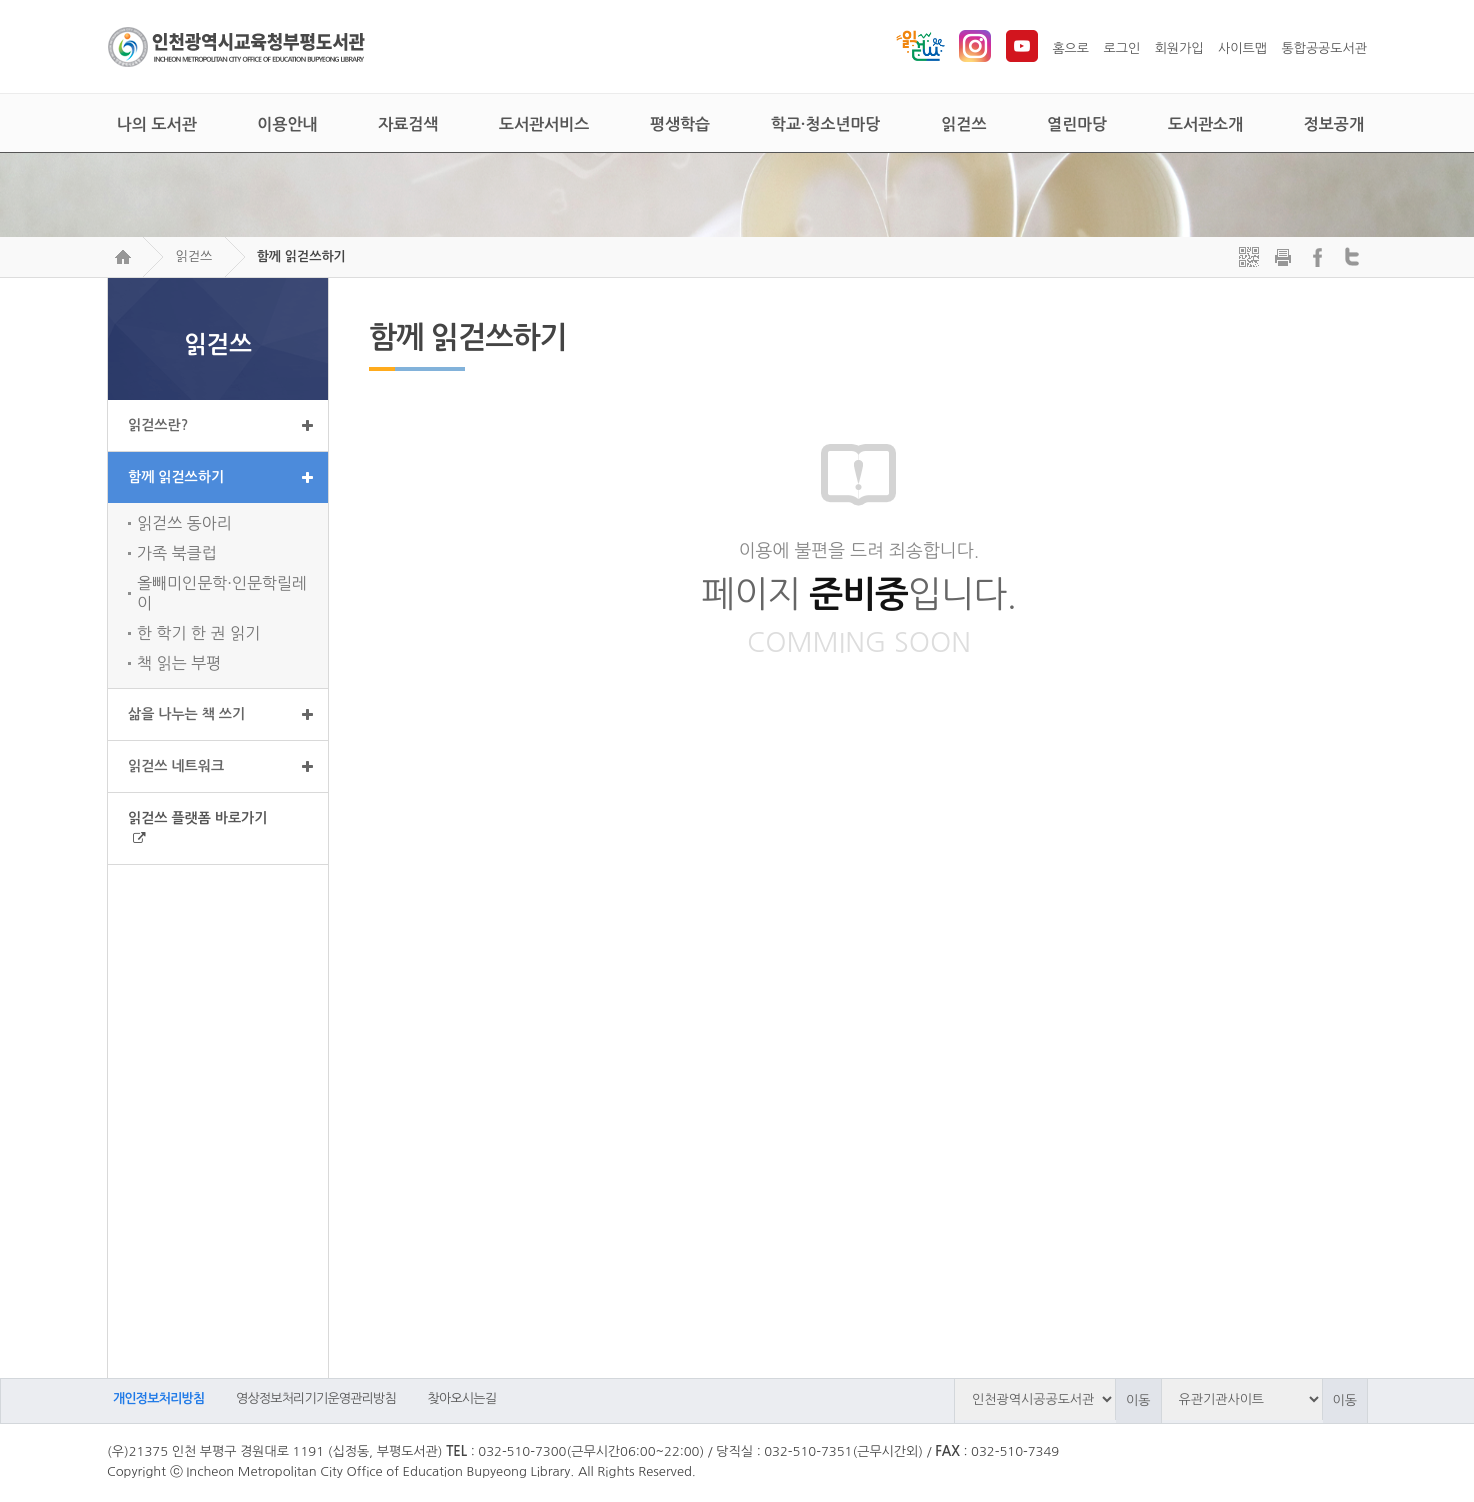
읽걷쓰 (193, 256)
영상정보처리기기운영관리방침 (316, 1398)
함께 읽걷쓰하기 (301, 256)
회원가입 (1179, 48)
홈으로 (1070, 48)
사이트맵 (1242, 48)
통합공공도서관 (1324, 48)
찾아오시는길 (462, 1398)
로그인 (1122, 48)
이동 (1138, 1400)
